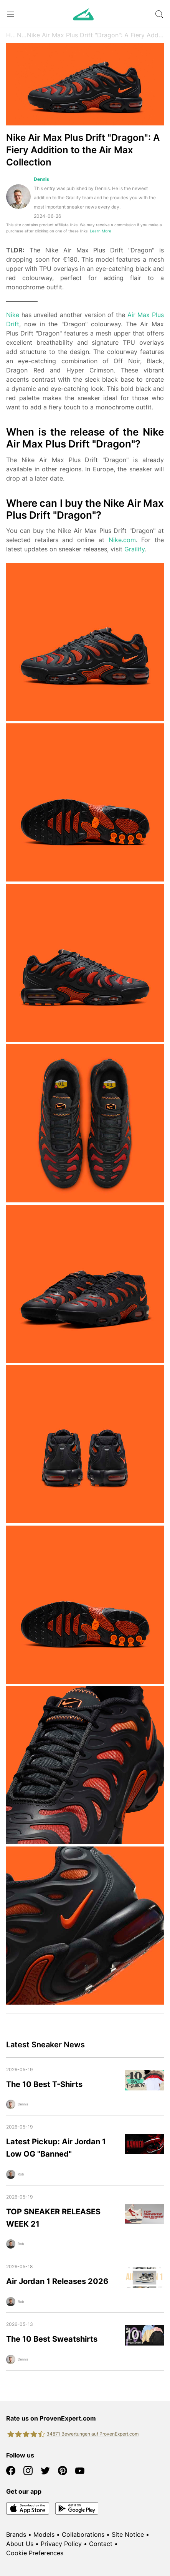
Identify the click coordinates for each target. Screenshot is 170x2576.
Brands (16, 2534)
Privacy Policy (61, 2544)
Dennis (41, 179)
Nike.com (122, 540)
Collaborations (83, 2534)
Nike (12, 315)
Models (43, 2534)
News (22, 35)
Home (11, 35)
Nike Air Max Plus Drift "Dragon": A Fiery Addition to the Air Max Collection (95, 35)
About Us (19, 2544)
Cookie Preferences (34, 2553)
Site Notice (128, 2534)
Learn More (100, 231)
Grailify (134, 549)
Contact (100, 2544)
